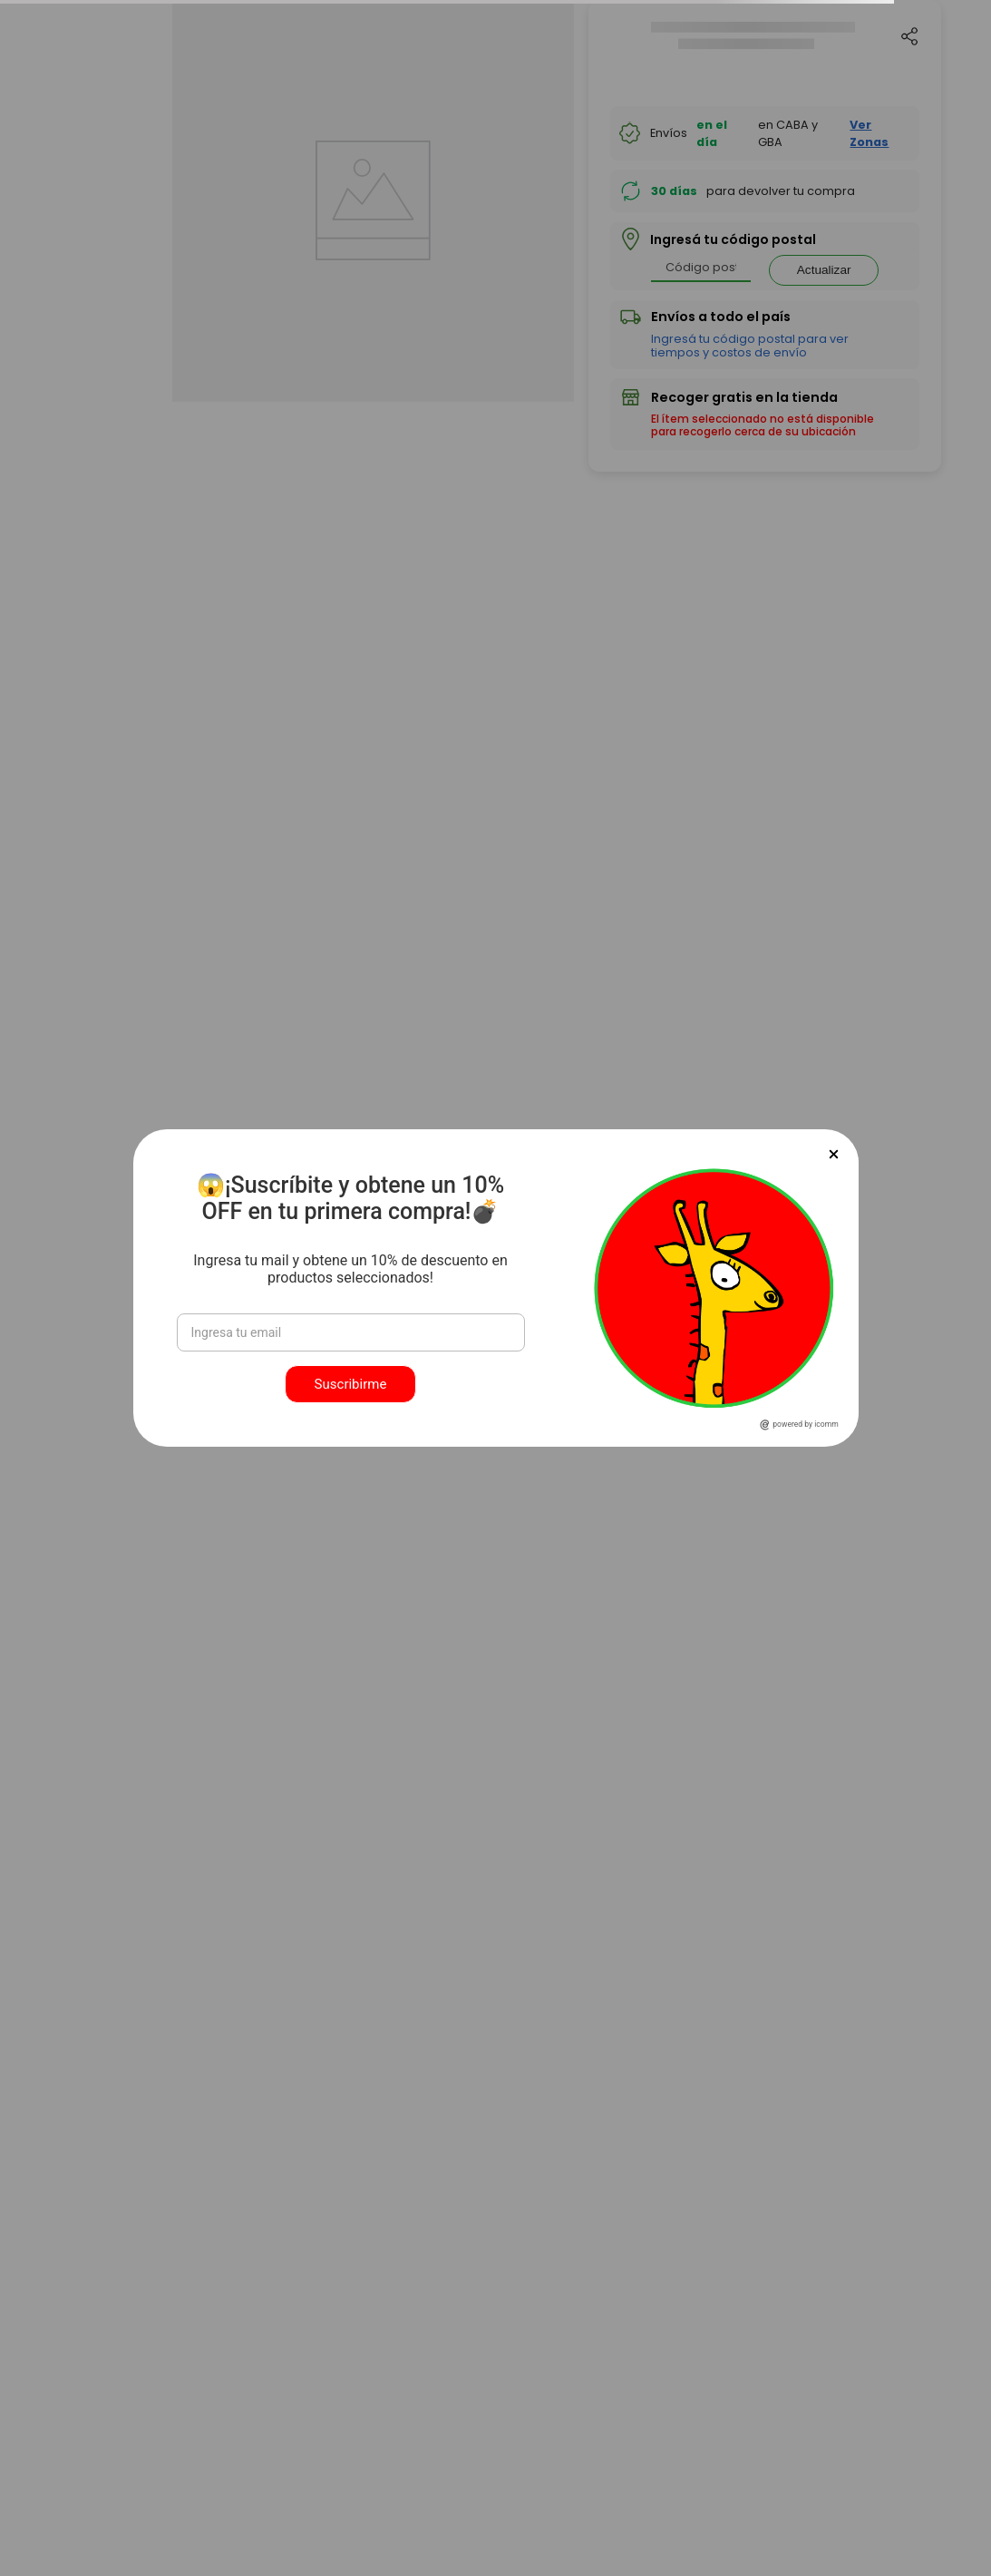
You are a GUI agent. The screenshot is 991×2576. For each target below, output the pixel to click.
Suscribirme (351, 1384)
